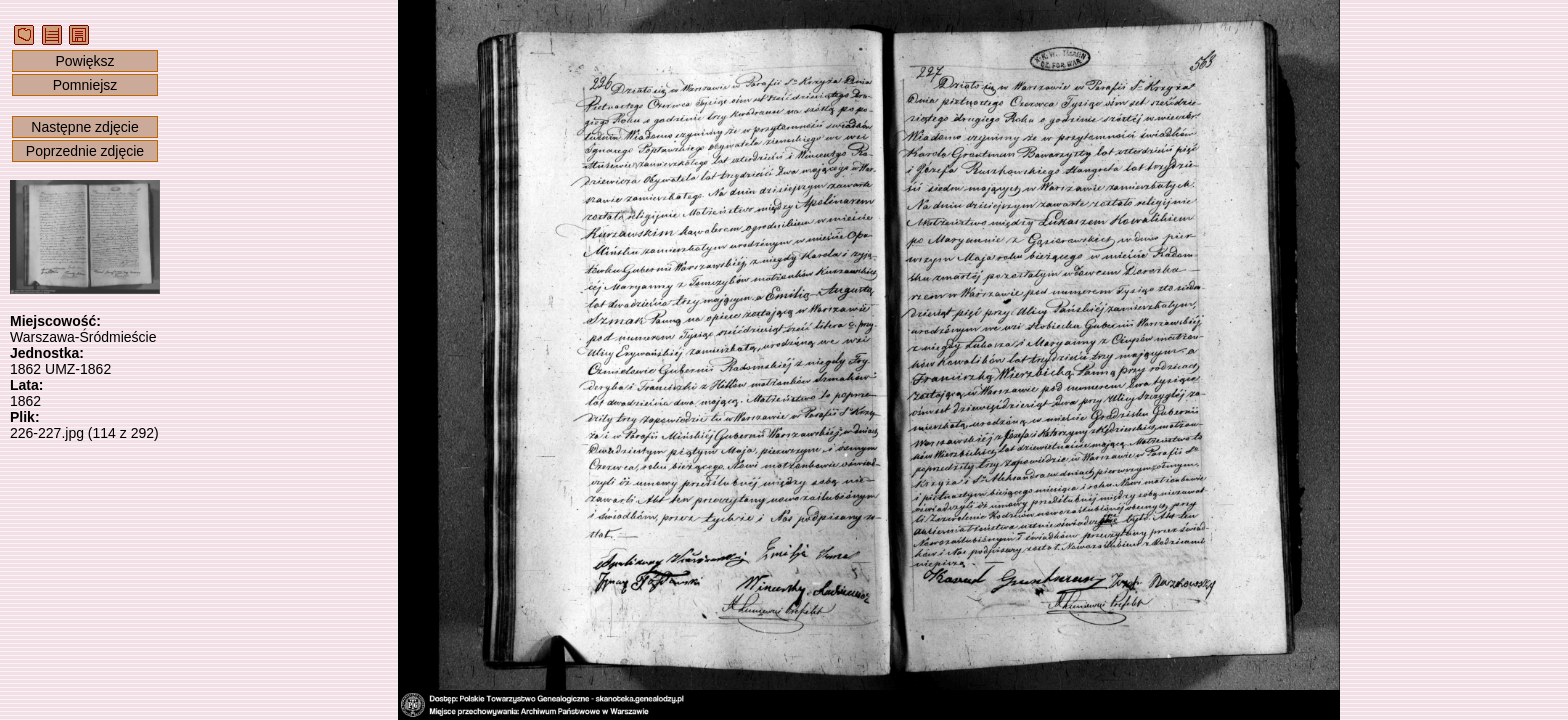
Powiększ (84, 61)
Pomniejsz (85, 85)
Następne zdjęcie (84, 127)
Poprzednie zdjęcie (85, 151)
